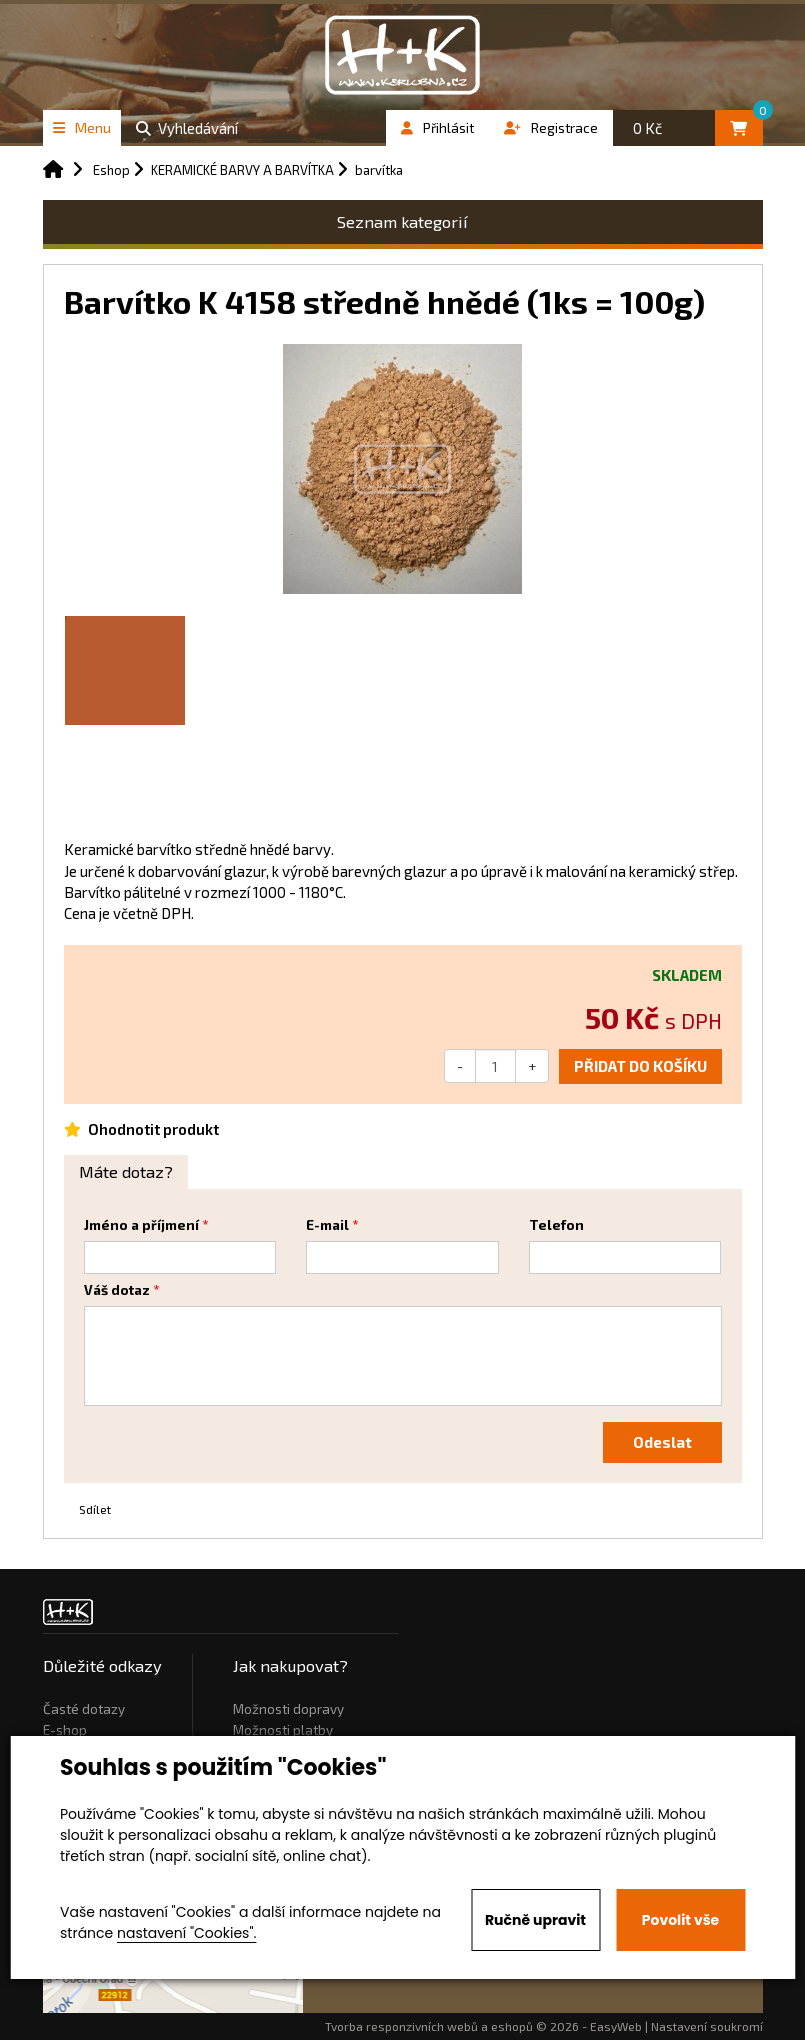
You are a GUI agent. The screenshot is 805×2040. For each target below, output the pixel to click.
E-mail (327, 1225)
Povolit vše (680, 1920)
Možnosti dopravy (288, 1709)
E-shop (65, 1730)
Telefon (556, 1225)
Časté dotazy (84, 1709)
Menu (82, 127)
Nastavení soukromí (707, 2026)
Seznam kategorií (402, 221)
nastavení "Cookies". (186, 1933)
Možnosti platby (283, 1730)
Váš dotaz (117, 1290)
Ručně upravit (535, 1920)
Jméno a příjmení (141, 1225)
